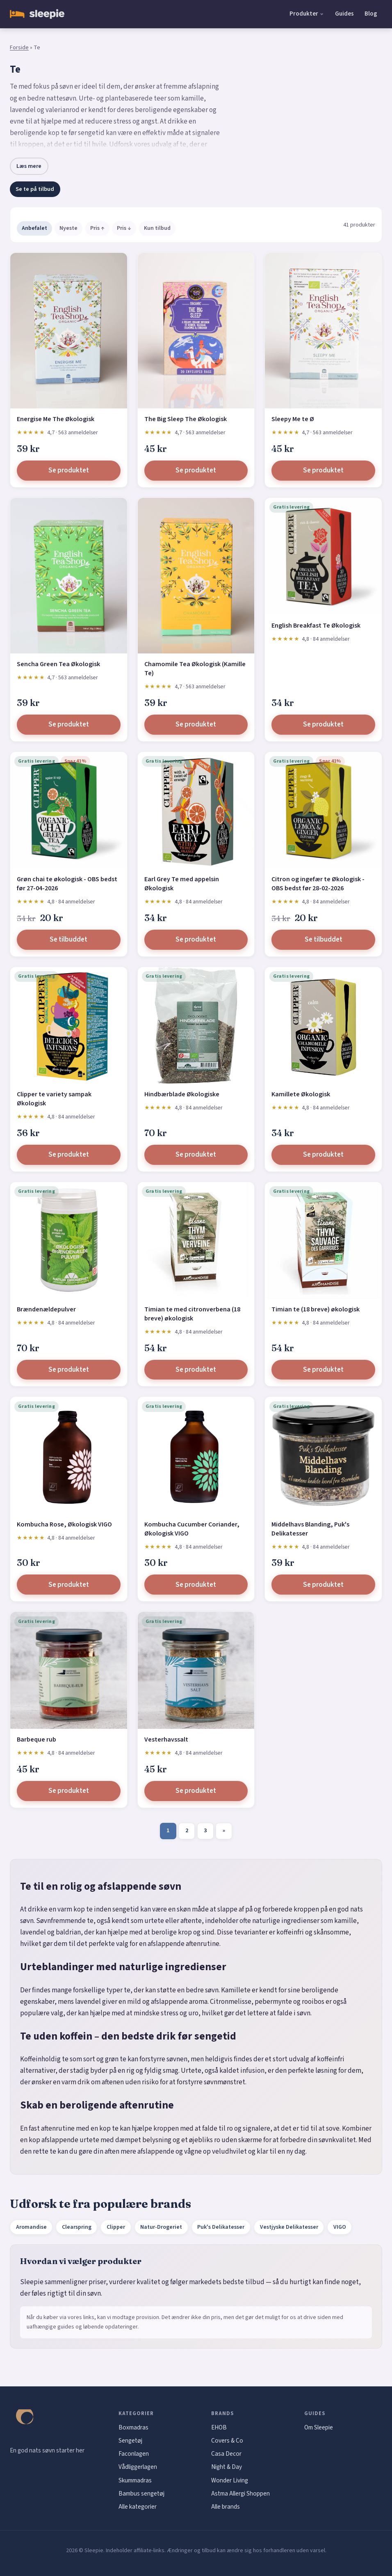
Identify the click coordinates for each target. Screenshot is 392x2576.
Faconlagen (134, 2453)
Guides (344, 13)
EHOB (219, 2427)
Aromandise (31, 2227)
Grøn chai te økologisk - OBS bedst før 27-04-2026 (67, 884)
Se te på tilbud (35, 189)
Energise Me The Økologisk (55, 419)
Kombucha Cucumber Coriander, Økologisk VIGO (191, 1529)
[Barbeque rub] (68, 1670)
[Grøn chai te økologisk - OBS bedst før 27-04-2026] (68, 810)
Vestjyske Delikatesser (289, 2227)
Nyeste (68, 228)
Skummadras (135, 2480)
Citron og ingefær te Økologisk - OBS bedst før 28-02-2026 (318, 884)
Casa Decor (226, 2453)
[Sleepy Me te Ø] (323, 331)
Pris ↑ (97, 228)
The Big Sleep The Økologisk (185, 419)
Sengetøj (130, 2440)
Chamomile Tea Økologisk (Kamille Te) (195, 669)
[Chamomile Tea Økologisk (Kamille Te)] (196, 576)
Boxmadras (133, 2427)
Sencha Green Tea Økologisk (58, 664)
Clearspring (76, 2227)
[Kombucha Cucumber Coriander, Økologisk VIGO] (196, 1455)
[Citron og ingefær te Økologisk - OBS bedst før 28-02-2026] (323, 810)
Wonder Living (229, 2480)
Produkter (303, 13)
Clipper (116, 2227)
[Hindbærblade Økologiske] (196, 1025)
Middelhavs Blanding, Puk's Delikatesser (310, 1529)
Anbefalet (34, 228)
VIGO (339, 2227)
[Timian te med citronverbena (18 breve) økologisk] (196, 1240)
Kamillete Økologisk (300, 1094)
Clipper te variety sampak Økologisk (54, 1099)
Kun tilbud (157, 228)
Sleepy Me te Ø (292, 419)
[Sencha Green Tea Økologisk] (68, 576)
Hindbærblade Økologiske (181, 1094)
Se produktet (68, 470)
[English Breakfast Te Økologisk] (323, 556)
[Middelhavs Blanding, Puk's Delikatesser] (323, 1455)
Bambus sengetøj (141, 2493)
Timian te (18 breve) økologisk (315, 1309)
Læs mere (28, 166)
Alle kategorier (138, 2506)
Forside (19, 48)
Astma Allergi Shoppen (240, 2493)
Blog (371, 13)
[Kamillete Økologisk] (323, 1025)
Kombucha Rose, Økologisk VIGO (64, 1524)
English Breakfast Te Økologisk (315, 625)
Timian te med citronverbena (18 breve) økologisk (192, 1314)
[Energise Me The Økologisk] (68, 331)
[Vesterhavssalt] (196, 1670)
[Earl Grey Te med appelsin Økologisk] (196, 810)
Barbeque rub (36, 1739)
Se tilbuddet (68, 939)
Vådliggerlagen (138, 2466)
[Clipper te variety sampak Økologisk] (68, 1025)
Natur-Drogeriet (161, 2227)
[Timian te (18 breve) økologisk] (323, 1240)
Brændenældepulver (46, 1309)
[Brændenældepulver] (68, 1240)
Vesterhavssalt (166, 1739)
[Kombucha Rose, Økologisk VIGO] (68, 1455)
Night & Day (226, 2466)
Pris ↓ (124, 228)
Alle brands (225, 2506)
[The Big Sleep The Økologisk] (196, 331)
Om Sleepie (318, 2427)
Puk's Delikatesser (220, 2227)
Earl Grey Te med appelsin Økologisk (181, 884)
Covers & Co (227, 2440)
